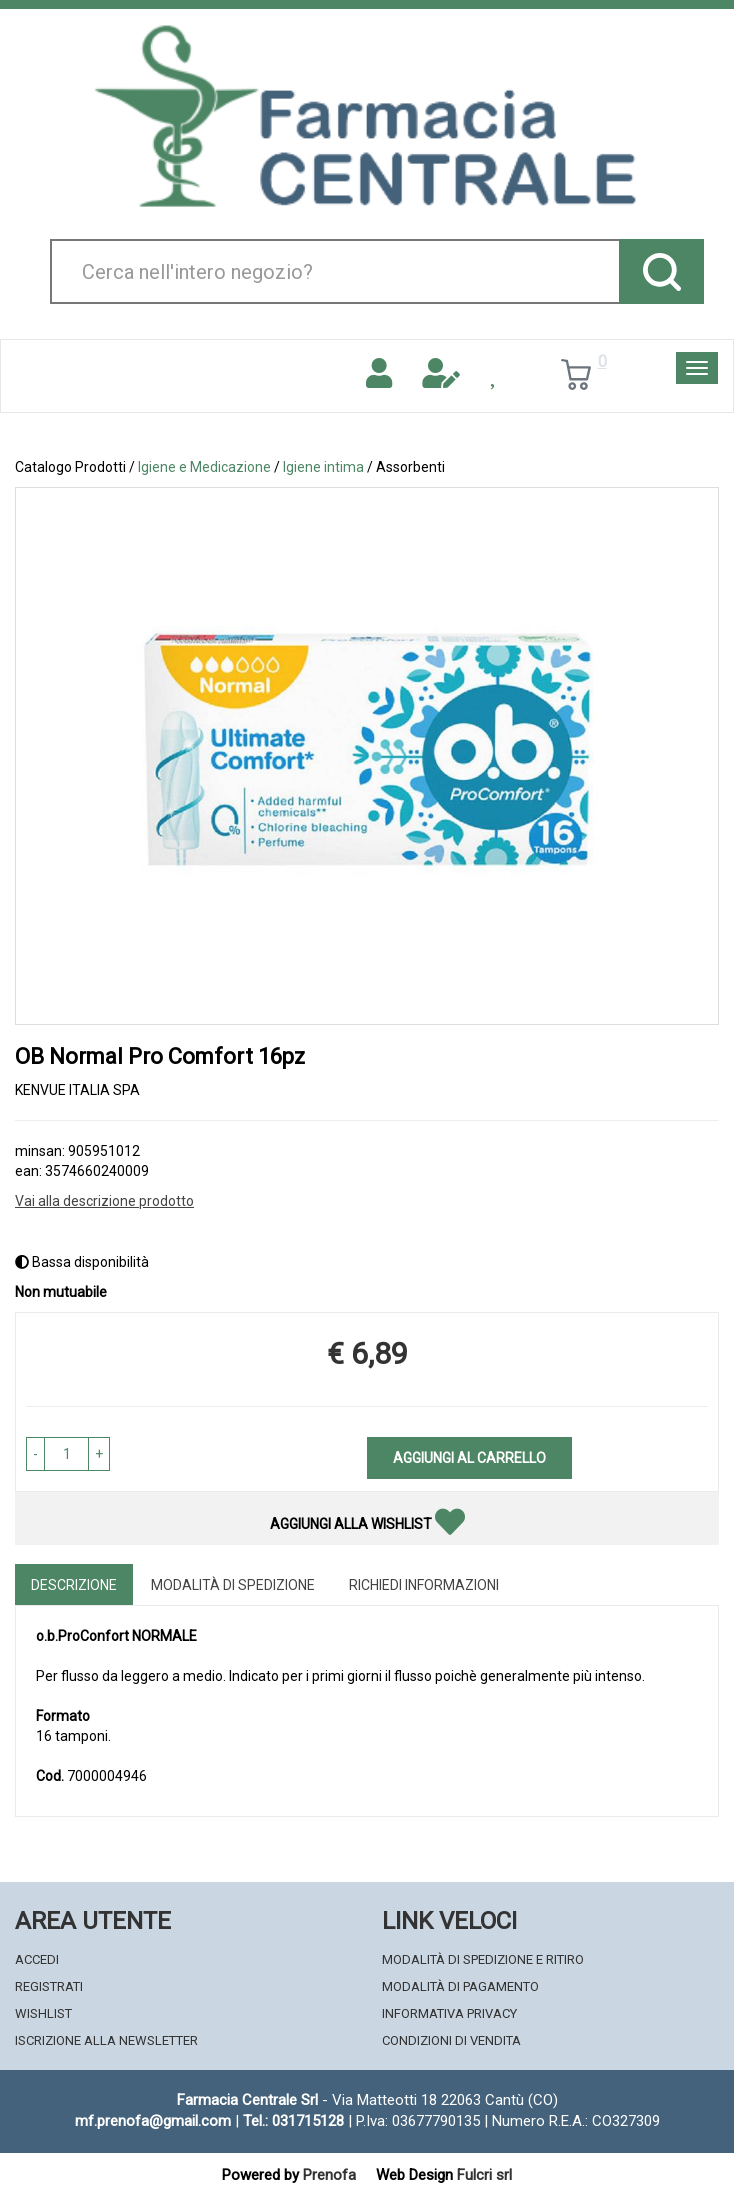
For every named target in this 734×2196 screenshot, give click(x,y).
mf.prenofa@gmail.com (153, 2121)
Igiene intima (323, 467)
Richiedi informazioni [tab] (424, 1585)
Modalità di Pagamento (460, 1986)
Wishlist (43, 2013)
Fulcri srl (484, 2175)
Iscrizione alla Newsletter (106, 2040)
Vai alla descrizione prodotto (104, 1201)
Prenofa (329, 2175)
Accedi (37, 1959)
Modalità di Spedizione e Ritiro (483, 1959)
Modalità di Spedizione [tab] (233, 1585)
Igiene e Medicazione (204, 467)
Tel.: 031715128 (293, 2121)
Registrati (49, 1986)
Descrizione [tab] (74, 1585)
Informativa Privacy (449, 2013)
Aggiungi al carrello (469, 1458)
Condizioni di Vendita (451, 2040)
